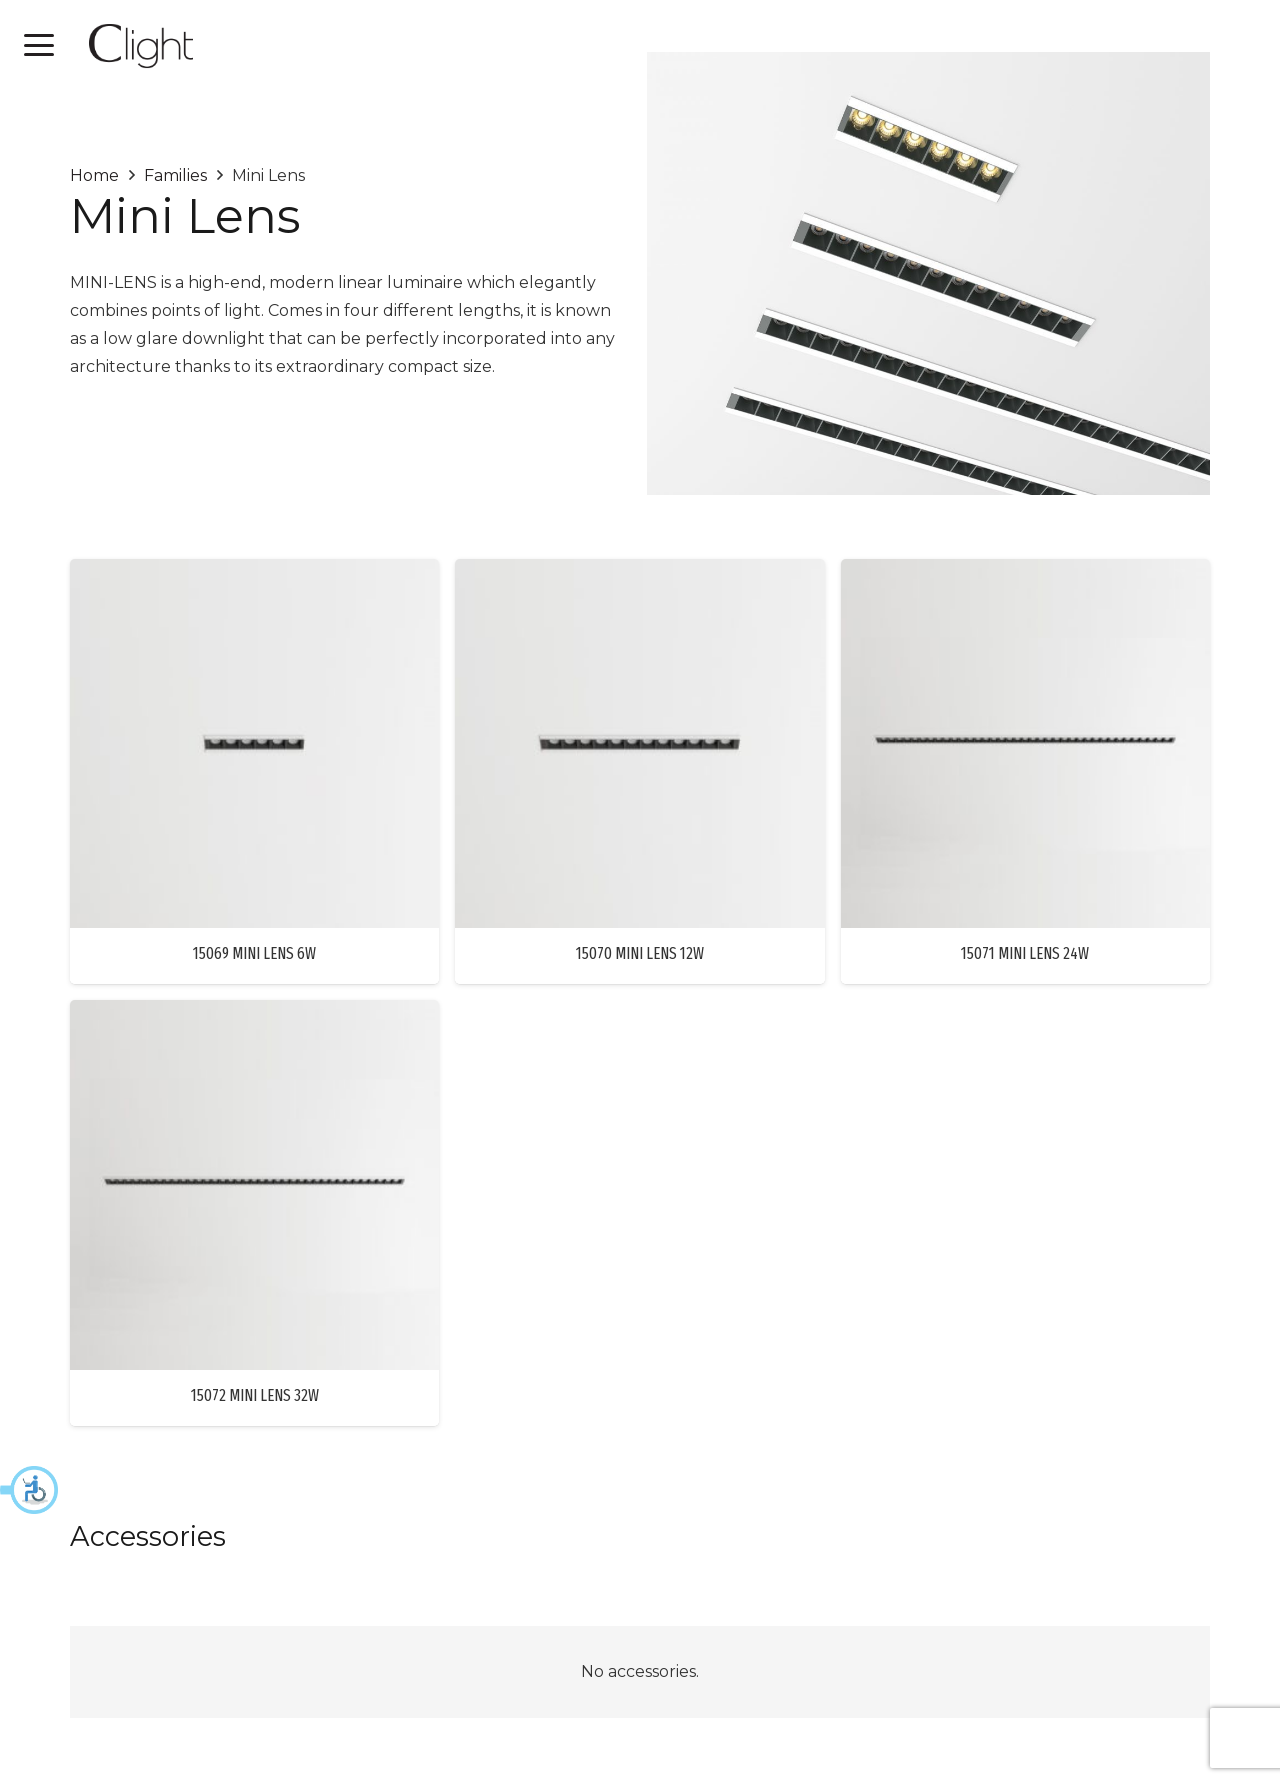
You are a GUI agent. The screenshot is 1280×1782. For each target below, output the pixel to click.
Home (94, 175)
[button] (30, 1490)
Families (175, 175)
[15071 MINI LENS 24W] (1025, 743)
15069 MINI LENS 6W (254, 953)
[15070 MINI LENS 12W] (639, 743)
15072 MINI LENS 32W (255, 1394)
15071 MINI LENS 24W (1025, 953)
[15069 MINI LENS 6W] (254, 743)
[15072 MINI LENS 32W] (254, 1184)
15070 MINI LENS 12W (640, 953)
